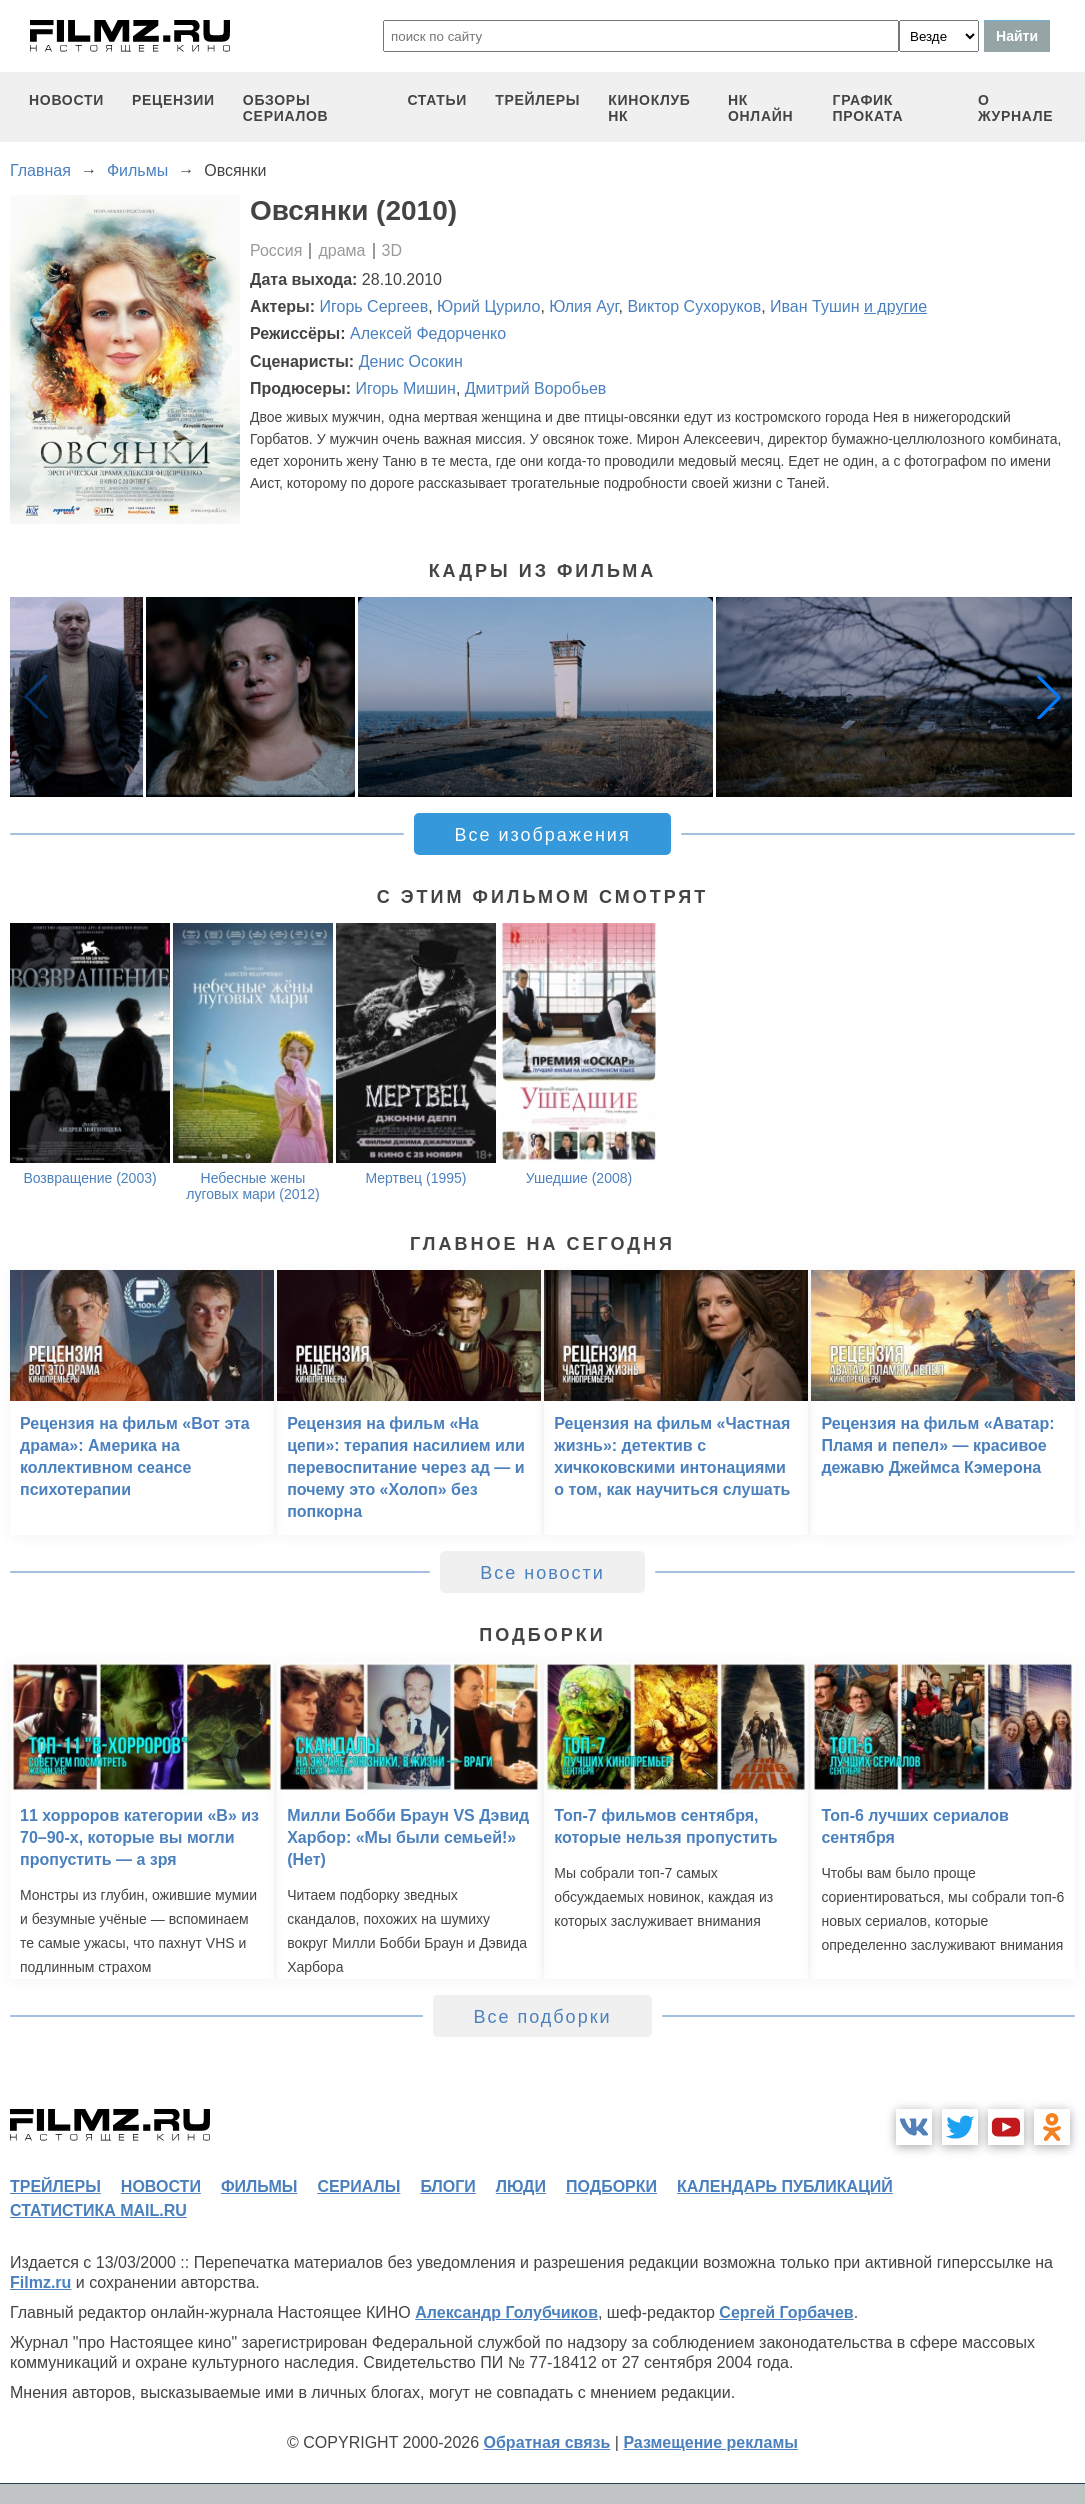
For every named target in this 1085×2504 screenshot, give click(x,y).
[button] (1049, 697)
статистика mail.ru (98, 2210)
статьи (437, 100)
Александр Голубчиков (506, 2312)
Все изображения (542, 835)
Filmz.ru (40, 2282)
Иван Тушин (814, 306)
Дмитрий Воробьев (536, 388)
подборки (611, 2186)
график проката (868, 108)
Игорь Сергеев (374, 306)
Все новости (542, 1573)
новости (66, 100)
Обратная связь (547, 2442)
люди (521, 2186)
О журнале (1016, 108)
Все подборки (542, 2017)
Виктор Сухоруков (694, 306)
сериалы (358, 2186)
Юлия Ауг (583, 306)
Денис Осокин (411, 361)
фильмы (259, 2186)
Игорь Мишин (405, 388)
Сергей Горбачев (786, 2312)
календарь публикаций (785, 2186)
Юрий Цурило (488, 306)
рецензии (173, 100)
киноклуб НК (649, 108)
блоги (447, 2186)
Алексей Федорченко (428, 333)
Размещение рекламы (710, 2442)
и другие (895, 306)
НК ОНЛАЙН (760, 108)
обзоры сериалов (286, 108)
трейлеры (537, 100)
